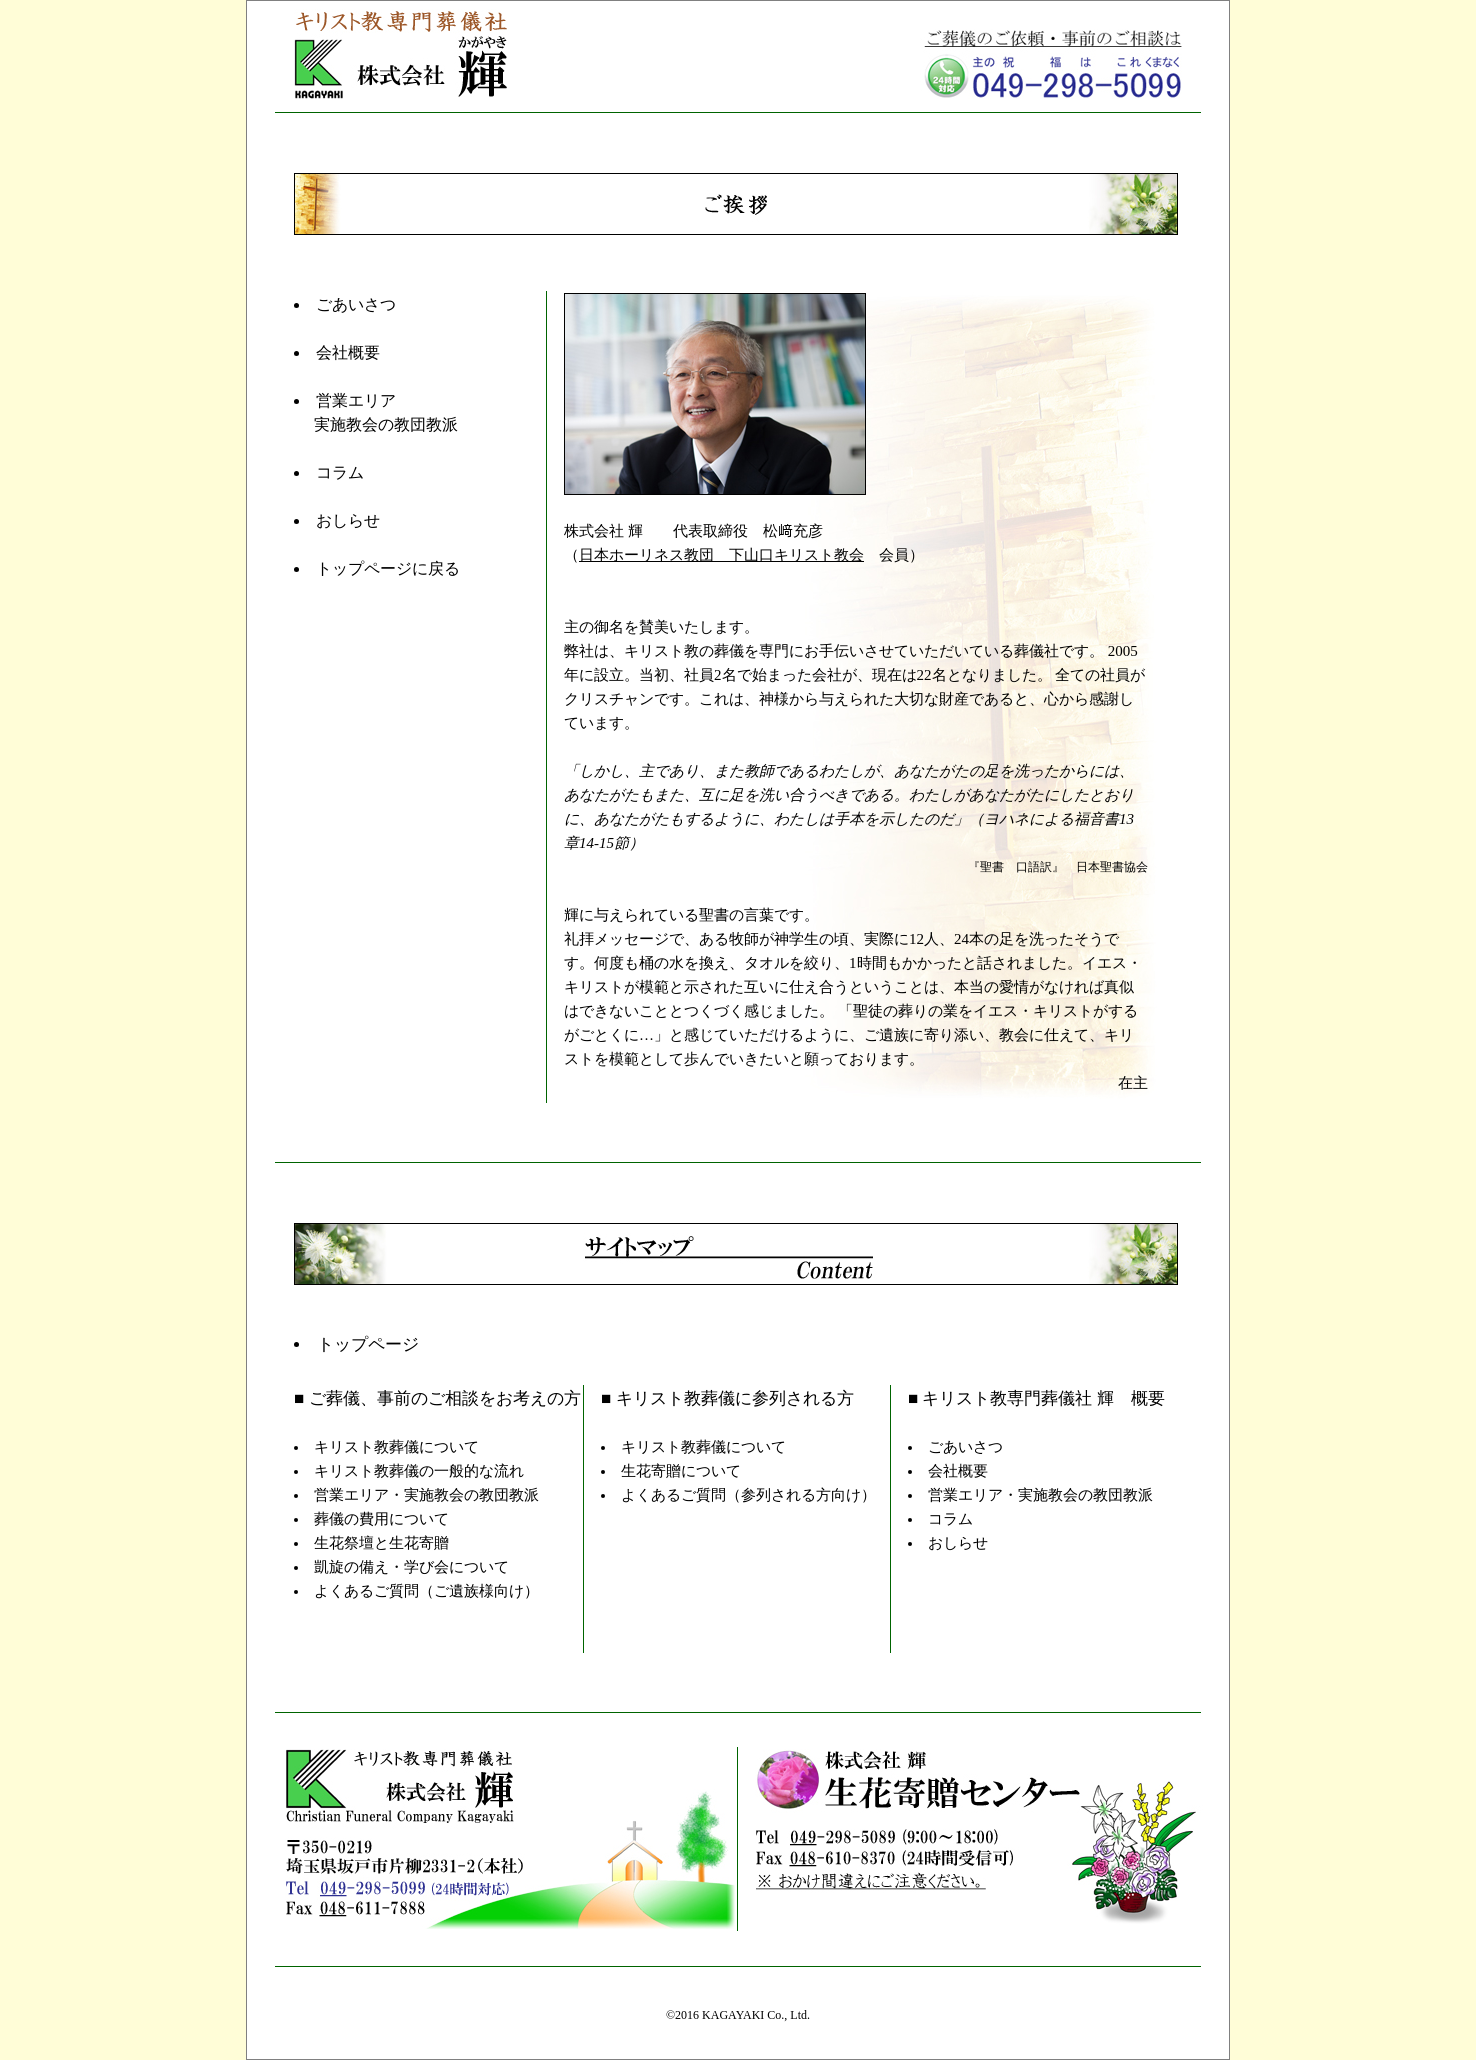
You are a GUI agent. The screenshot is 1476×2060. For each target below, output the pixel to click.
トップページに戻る (388, 568)
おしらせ (348, 520)
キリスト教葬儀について (396, 1447)
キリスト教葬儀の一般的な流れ (419, 1471)
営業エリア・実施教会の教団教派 (426, 1495)
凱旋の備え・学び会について (411, 1567)
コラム (340, 472)
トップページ (368, 1344)
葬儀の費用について (381, 1519)
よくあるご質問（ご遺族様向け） (426, 1591)
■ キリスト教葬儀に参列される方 (727, 1398)
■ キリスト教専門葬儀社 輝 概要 (1036, 1398)
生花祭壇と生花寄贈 (381, 1543)
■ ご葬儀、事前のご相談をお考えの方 (437, 1398)
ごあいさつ (356, 304)
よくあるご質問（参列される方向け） (748, 1495)
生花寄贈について (681, 1471)
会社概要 (348, 352)
